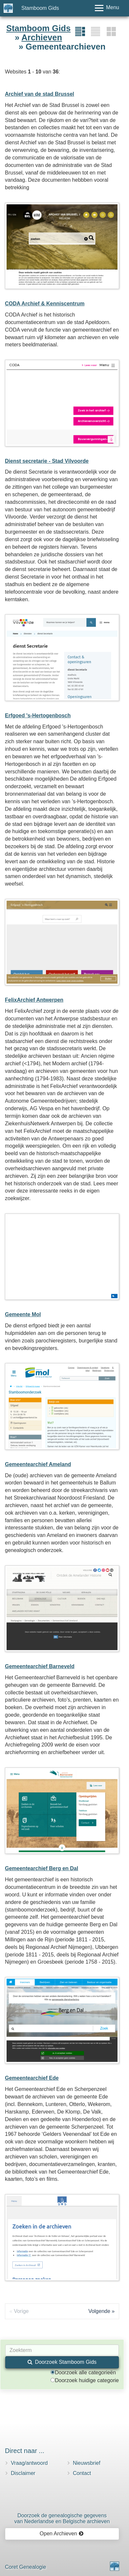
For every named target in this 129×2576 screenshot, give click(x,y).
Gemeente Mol (23, 1314)
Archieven (41, 37)
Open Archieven (61, 2533)
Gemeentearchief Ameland (38, 1464)
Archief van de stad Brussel (39, 94)
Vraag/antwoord (29, 2463)
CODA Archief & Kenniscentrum (44, 303)
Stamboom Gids (40, 8)
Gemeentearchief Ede (32, 2078)
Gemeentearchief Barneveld (40, 1666)
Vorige (21, 2311)
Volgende (99, 2311)
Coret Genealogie (25, 2567)
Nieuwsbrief (86, 2463)
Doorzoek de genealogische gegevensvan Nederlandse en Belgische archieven (62, 2518)
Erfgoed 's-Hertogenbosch (38, 715)
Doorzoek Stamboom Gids (62, 2362)
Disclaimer (23, 2473)
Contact (82, 2473)
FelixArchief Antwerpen (34, 1000)
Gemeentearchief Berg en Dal (41, 1868)
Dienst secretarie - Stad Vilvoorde (47, 461)
